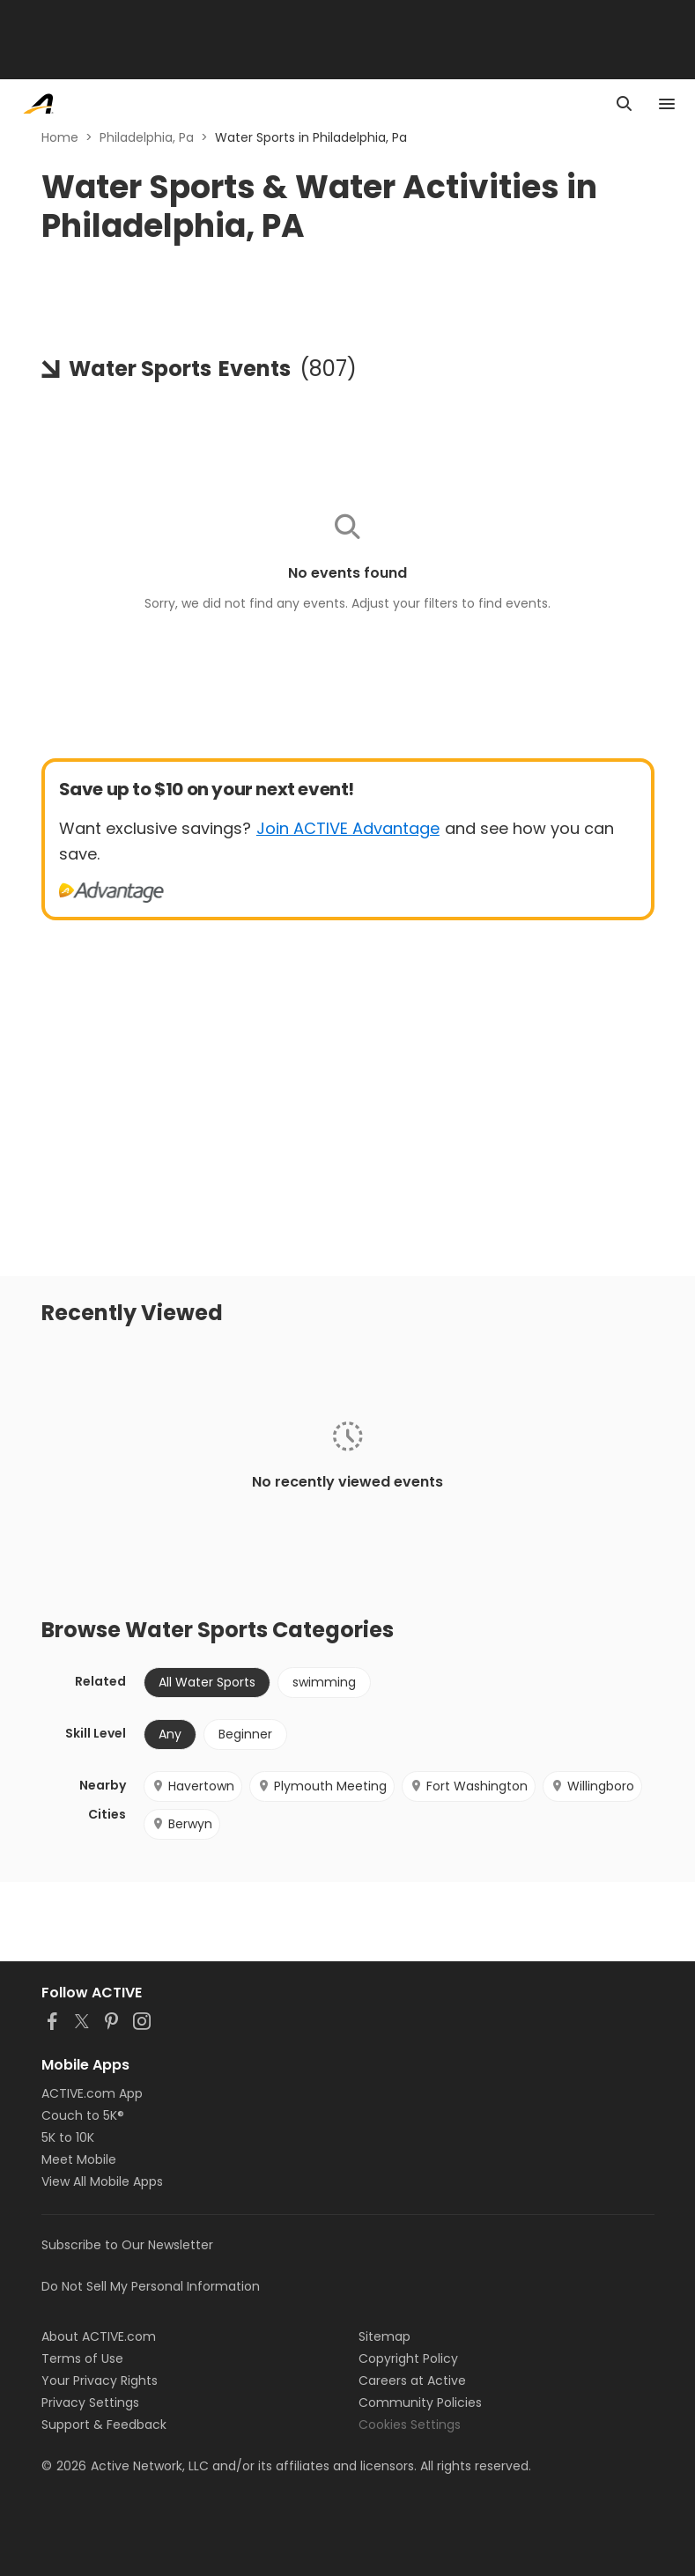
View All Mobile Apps (102, 2181)
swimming (324, 1682)
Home (59, 137)
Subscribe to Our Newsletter (127, 2245)
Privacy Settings (90, 2402)
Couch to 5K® (82, 2115)
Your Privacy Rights (99, 2380)
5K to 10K (67, 2137)
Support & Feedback (103, 2424)
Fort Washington (469, 1786)
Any (170, 1734)
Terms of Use (82, 2358)
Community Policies (420, 2402)
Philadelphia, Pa (147, 137)
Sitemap (384, 2336)
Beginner (245, 1734)
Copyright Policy (408, 2358)
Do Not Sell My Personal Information (150, 2286)
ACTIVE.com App (92, 2093)
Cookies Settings (410, 2424)
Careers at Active (412, 2380)
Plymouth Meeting (322, 1786)
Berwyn (182, 1824)
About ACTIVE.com (98, 2336)
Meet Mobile (78, 2159)
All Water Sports (207, 1682)
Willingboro (592, 1786)
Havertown (193, 1786)
